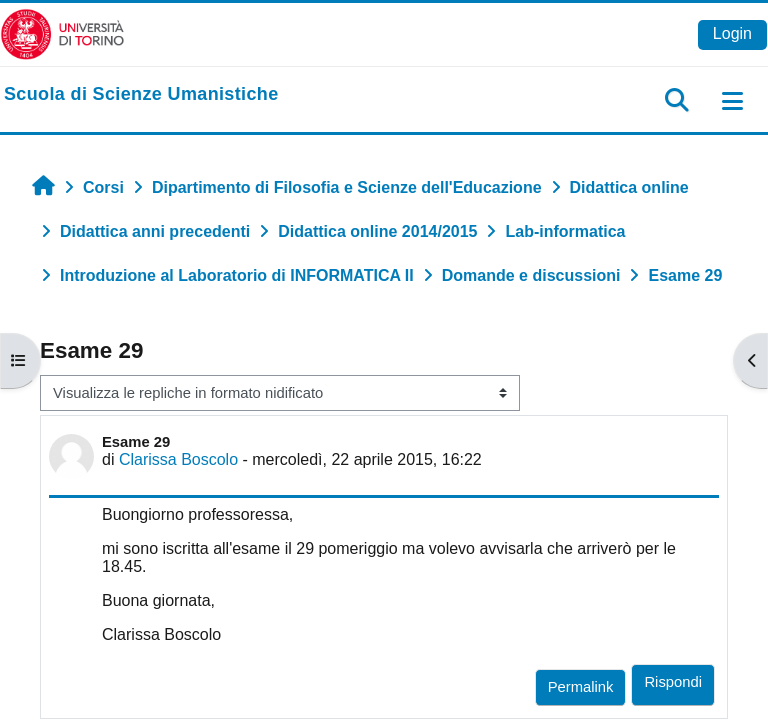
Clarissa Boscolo (178, 459)
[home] (141, 95)
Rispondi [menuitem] (673, 682)
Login (732, 33)
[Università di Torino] (62, 33)
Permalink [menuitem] (581, 687)
